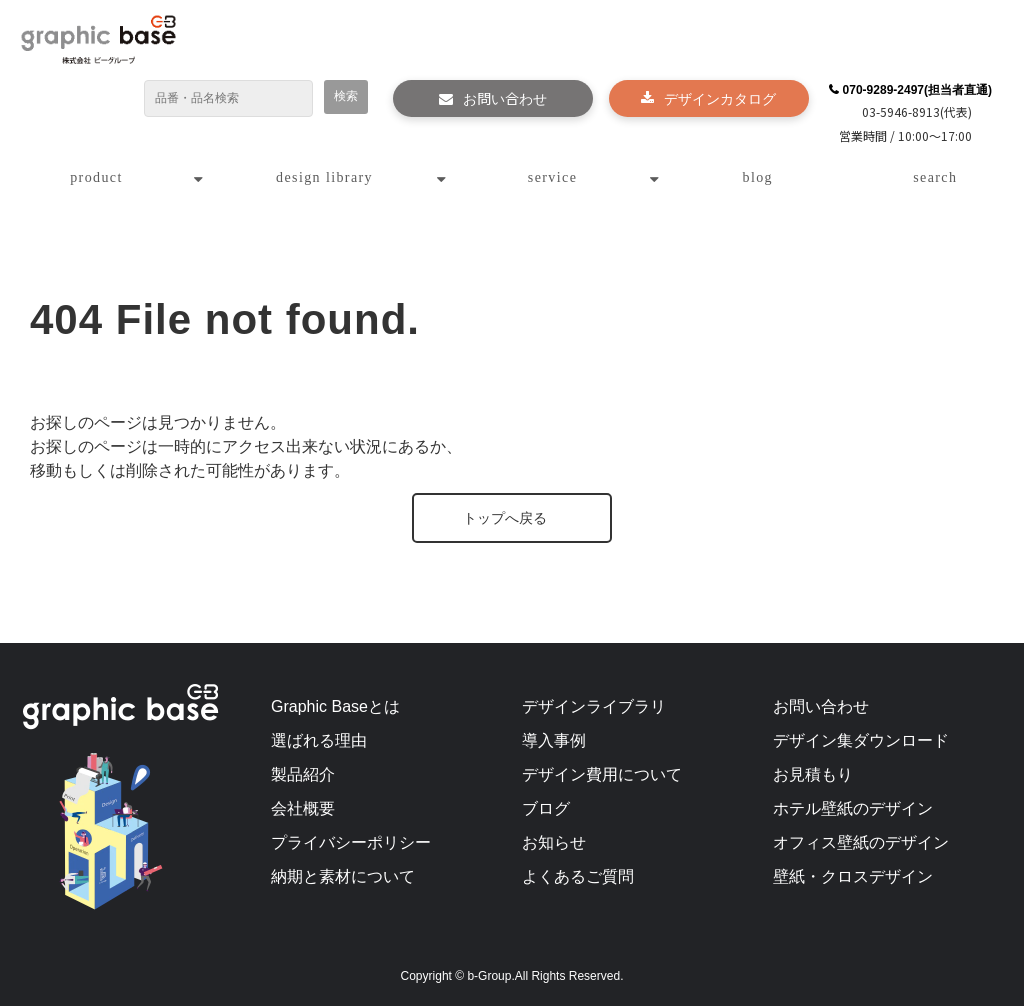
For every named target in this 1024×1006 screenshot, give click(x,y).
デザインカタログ (720, 98)
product (96, 177)
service (552, 177)
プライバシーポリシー (351, 842)
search (935, 177)
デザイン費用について (602, 774)
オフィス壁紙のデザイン (861, 842)
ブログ (546, 808)
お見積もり (813, 774)
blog (758, 177)
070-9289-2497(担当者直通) (917, 90)
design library (324, 177)
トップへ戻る (505, 518)
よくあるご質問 (578, 876)
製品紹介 (303, 774)
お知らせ (554, 842)
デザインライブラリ (594, 706)
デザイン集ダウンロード (861, 740)
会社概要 (303, 808)
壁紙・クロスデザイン (853, 876)
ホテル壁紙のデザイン (853, 808)
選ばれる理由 (319, 740)
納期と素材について (343, 876)
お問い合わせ (505, 98)
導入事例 (554, 740)
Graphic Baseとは (335, 706)
